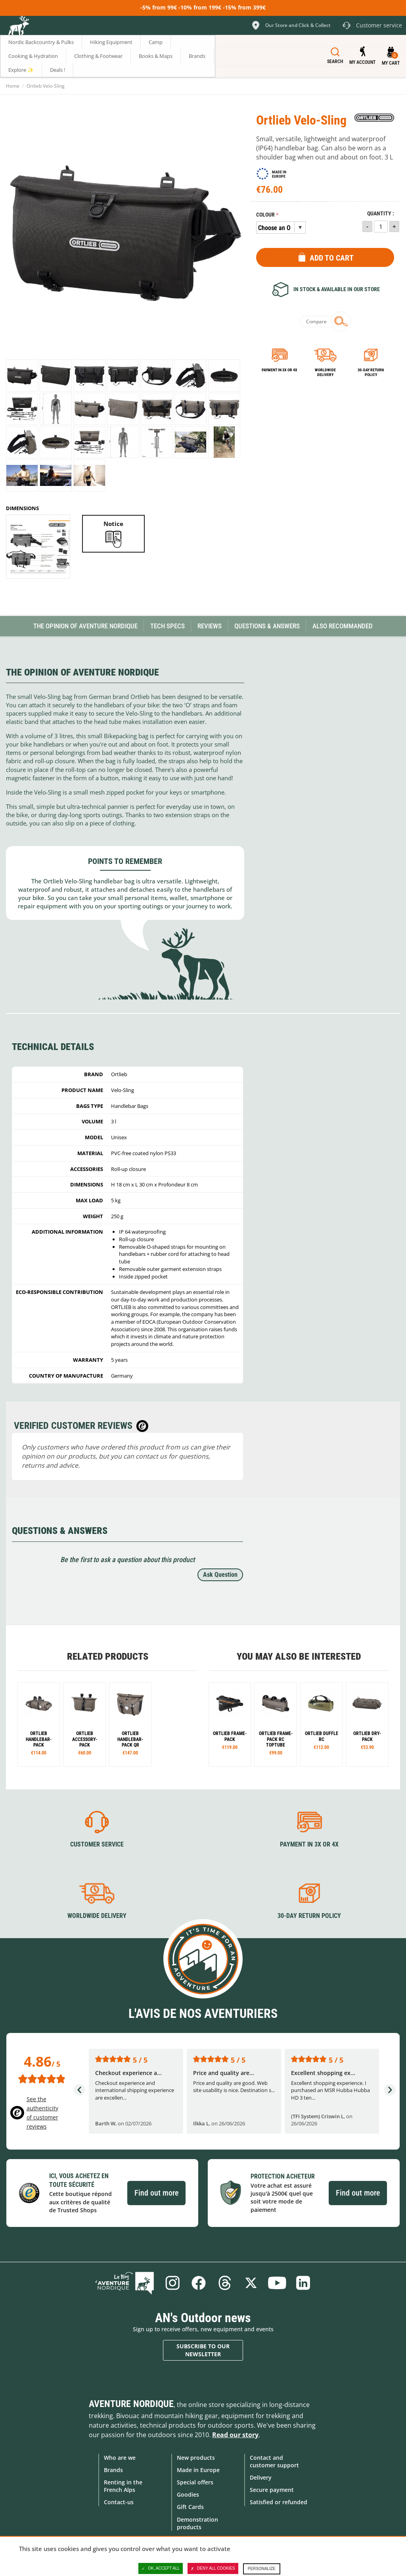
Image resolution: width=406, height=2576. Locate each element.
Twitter (251, 2282)
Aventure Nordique (131, 2403)
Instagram (172, 2282)
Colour (265, 214)
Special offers (195, 2482)
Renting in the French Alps (123, 2485)
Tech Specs (167, 626)
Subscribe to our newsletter (203, 2350)
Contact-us (119, 2502)
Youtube (277, 2282)
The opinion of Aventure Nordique (85, 626)
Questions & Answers (267, 626)
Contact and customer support (274, 2461)
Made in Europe (198, 2470)
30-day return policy (371, 372)
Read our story (235, 2434)
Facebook (199, 2282)
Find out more (156, 2193)
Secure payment (272, 2489)
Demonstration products (197, 2523)
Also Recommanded (342, 626)
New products (196, 2457)
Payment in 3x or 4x (279, 370)
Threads (225, 2282)
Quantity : (380, 213)
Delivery (261, 2477)
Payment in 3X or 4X (309, 1844)
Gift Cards (190, 2507)
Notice (113, 524)
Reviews (209, 626)
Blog (124, 2283)
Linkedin (303, 2282)
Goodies (188, 2494)
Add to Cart (332, 258)
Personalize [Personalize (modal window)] (262, 2568)
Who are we (120, 2457)
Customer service (97, 1844)
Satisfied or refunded (278, 2502)
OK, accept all (161, 2568)
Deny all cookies (213, 2568)
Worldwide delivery (325, 372)
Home (12, 86)
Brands (113, 2470)
